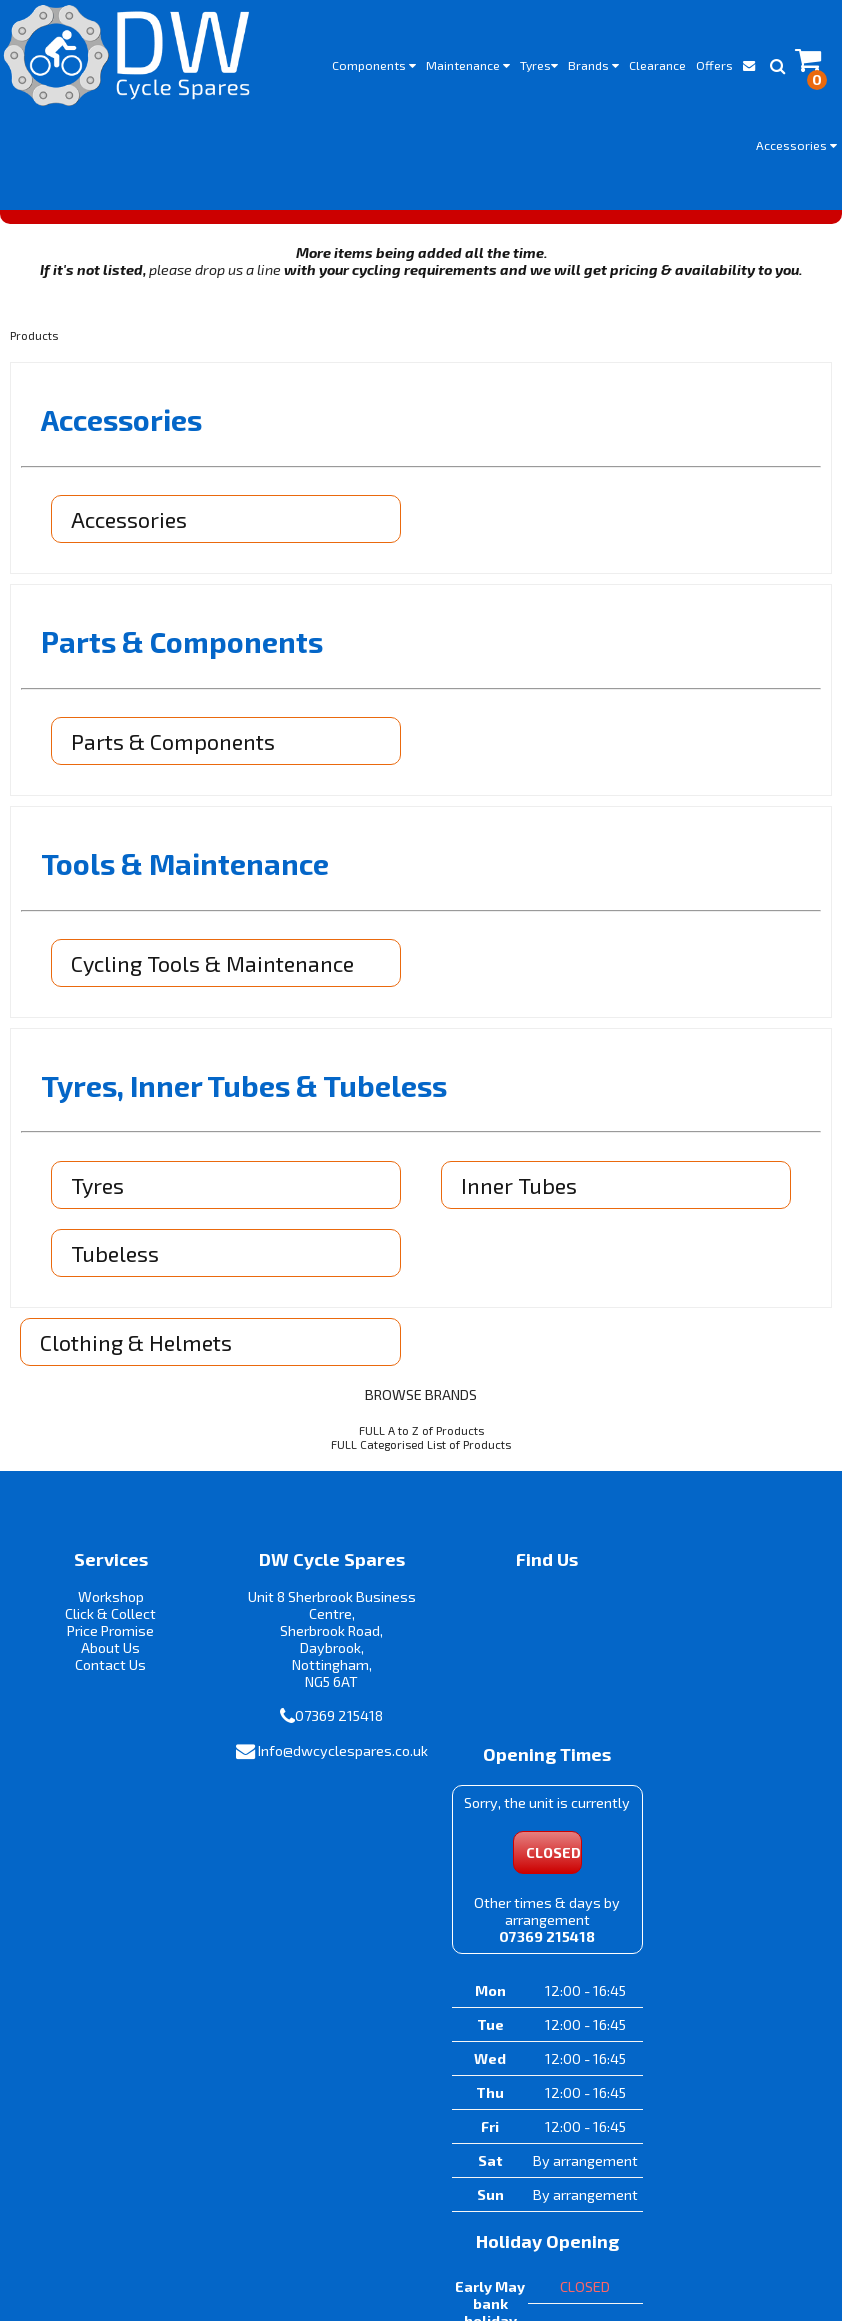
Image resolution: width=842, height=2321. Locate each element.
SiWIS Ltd (600, 2272)
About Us (105, 1654)
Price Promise (105, 1637)
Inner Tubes (520, 1191)
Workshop (105, 1603)
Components (374, 65)
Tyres (539, 65)
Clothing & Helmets (137, 1348)
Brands (593, 65)
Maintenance (468, 65)
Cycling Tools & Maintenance (213, 969)
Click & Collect (105, 1620)
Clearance (657, 65)
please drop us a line (215, 276)
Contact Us (105, 1671)
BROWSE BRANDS (421, 1400)
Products (34, 342)
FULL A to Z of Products (421, 1436)
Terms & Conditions (339, 2236)
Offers (714, 65)
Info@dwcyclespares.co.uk (316, 1774)
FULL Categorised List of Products (421, 1450)
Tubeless (116, 1259)
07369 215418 (323, 1722)
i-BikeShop (421, 2272)
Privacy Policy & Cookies (489, 2236)
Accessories (796, 145)
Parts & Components (174, 748)
